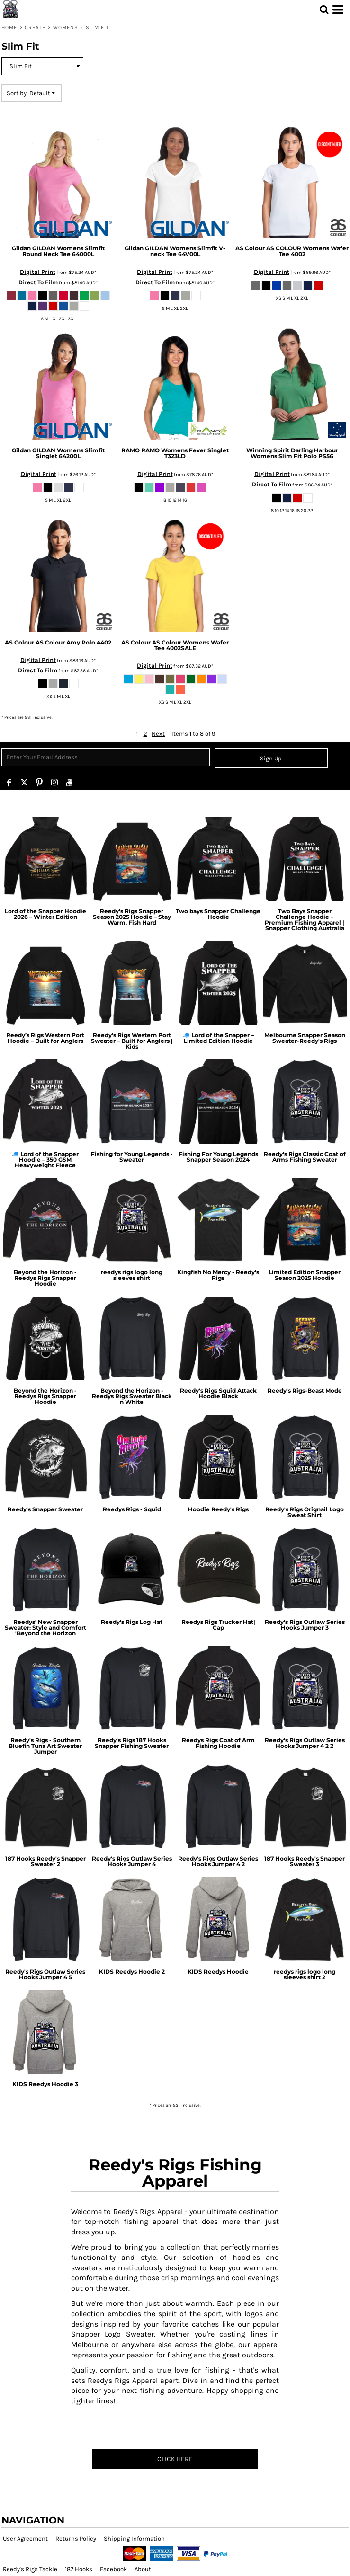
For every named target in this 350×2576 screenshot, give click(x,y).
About (143, 2569)
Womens (66, 28)
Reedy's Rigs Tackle (30, 2569)
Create (35, 28)
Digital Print (37, 271)
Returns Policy (75, 2538)
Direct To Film (38, 282)
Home (9, 28)
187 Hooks (78, 2569)
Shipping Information (134, 2538)
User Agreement (25, 2538)
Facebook (113, 2569)
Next (158, 733)
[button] (324, 9)
